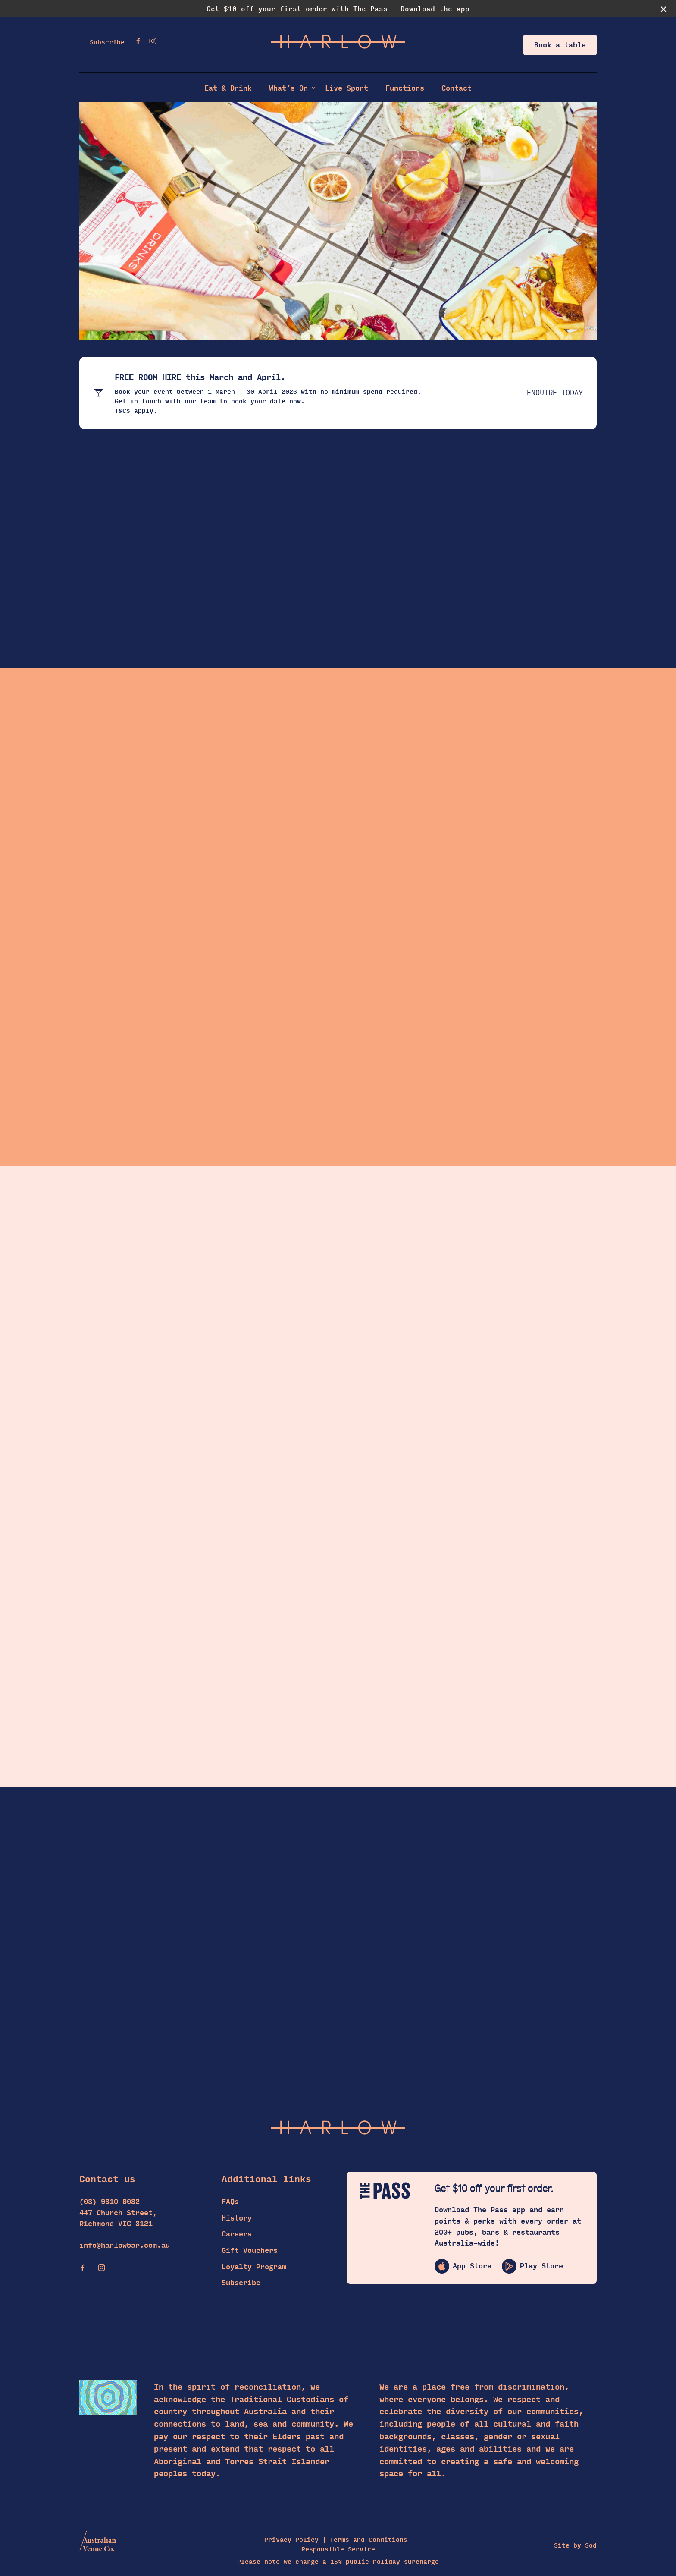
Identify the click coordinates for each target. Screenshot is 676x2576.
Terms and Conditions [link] (368, 2539)
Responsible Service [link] (338, 2549)
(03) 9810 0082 (109, 2201)
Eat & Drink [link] (228, 88)
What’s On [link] (288, 88)
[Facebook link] (137, 41)
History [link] (237, 2218)
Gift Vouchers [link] (250, 2250)
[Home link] (338, 42)
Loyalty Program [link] (254, 2266)
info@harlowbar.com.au (124, 2245)
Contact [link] (456, 88)
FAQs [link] (230, 2201)
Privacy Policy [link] (291, 2539)
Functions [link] (404, 88)
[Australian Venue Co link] (97, 2544)
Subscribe (107, 42)
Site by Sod (575, 2545)
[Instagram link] (152, 41)
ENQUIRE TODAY (555, 392)
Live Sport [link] (346, 88)
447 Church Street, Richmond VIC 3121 (118, 2218)
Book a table (560, 44)
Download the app (435, 8)
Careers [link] (237, 2233)
